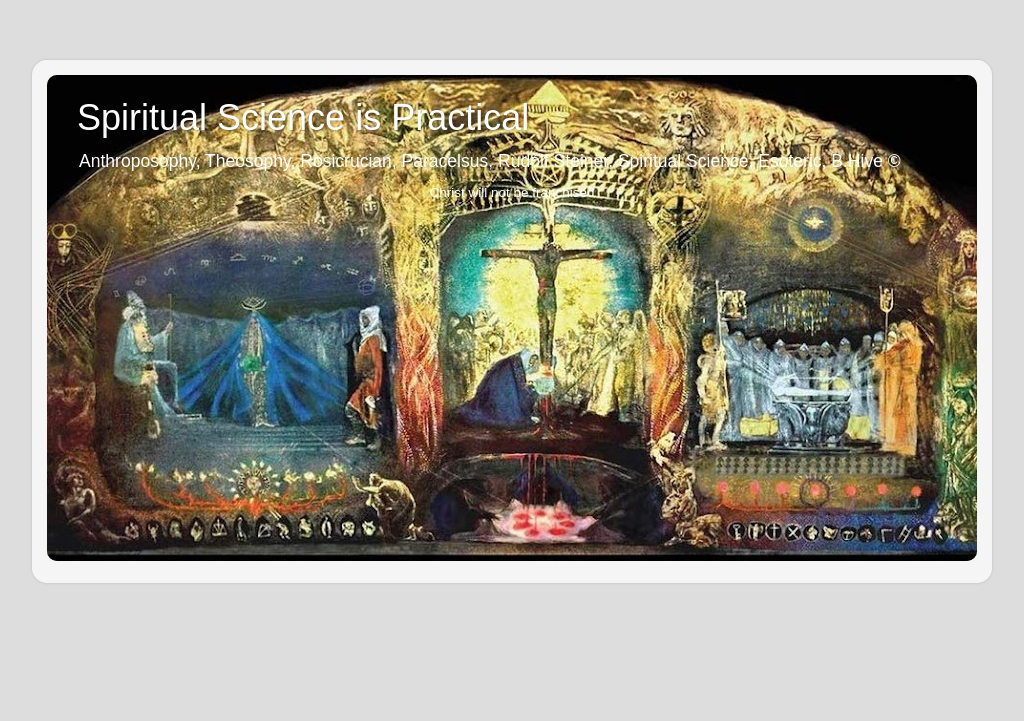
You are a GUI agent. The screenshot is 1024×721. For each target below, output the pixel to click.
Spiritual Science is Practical (303, 117)
